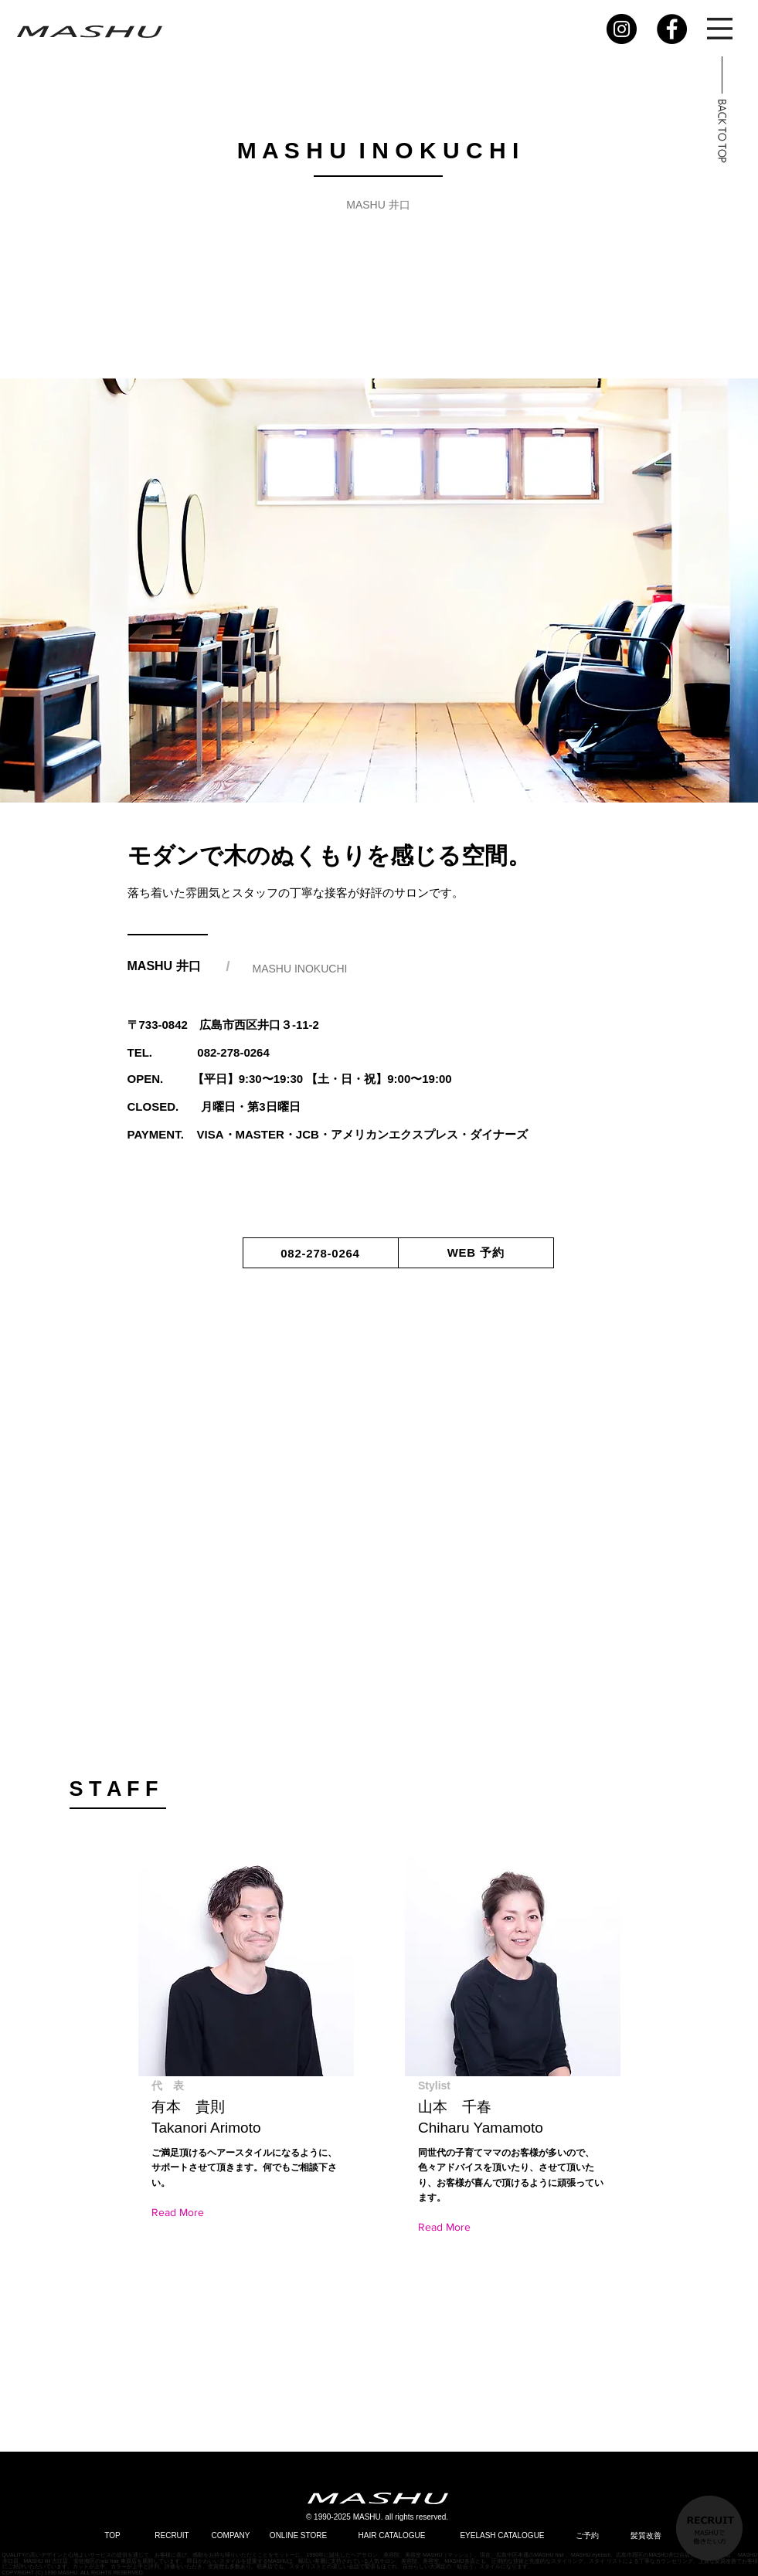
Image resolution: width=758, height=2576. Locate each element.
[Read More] (181, 2212)
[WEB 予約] (476, 1252)
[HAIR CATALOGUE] (392, 2535)
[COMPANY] (231, 2535)
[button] (720, 28)
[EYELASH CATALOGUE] (502, 2535)
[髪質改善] (646, 2535)
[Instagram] (622, 29)
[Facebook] (672, 29)
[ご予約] (587, 2535)
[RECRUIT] (172, 2535)
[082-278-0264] (321, 1252)
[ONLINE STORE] (298, 2535)
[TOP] (112, 2535)
